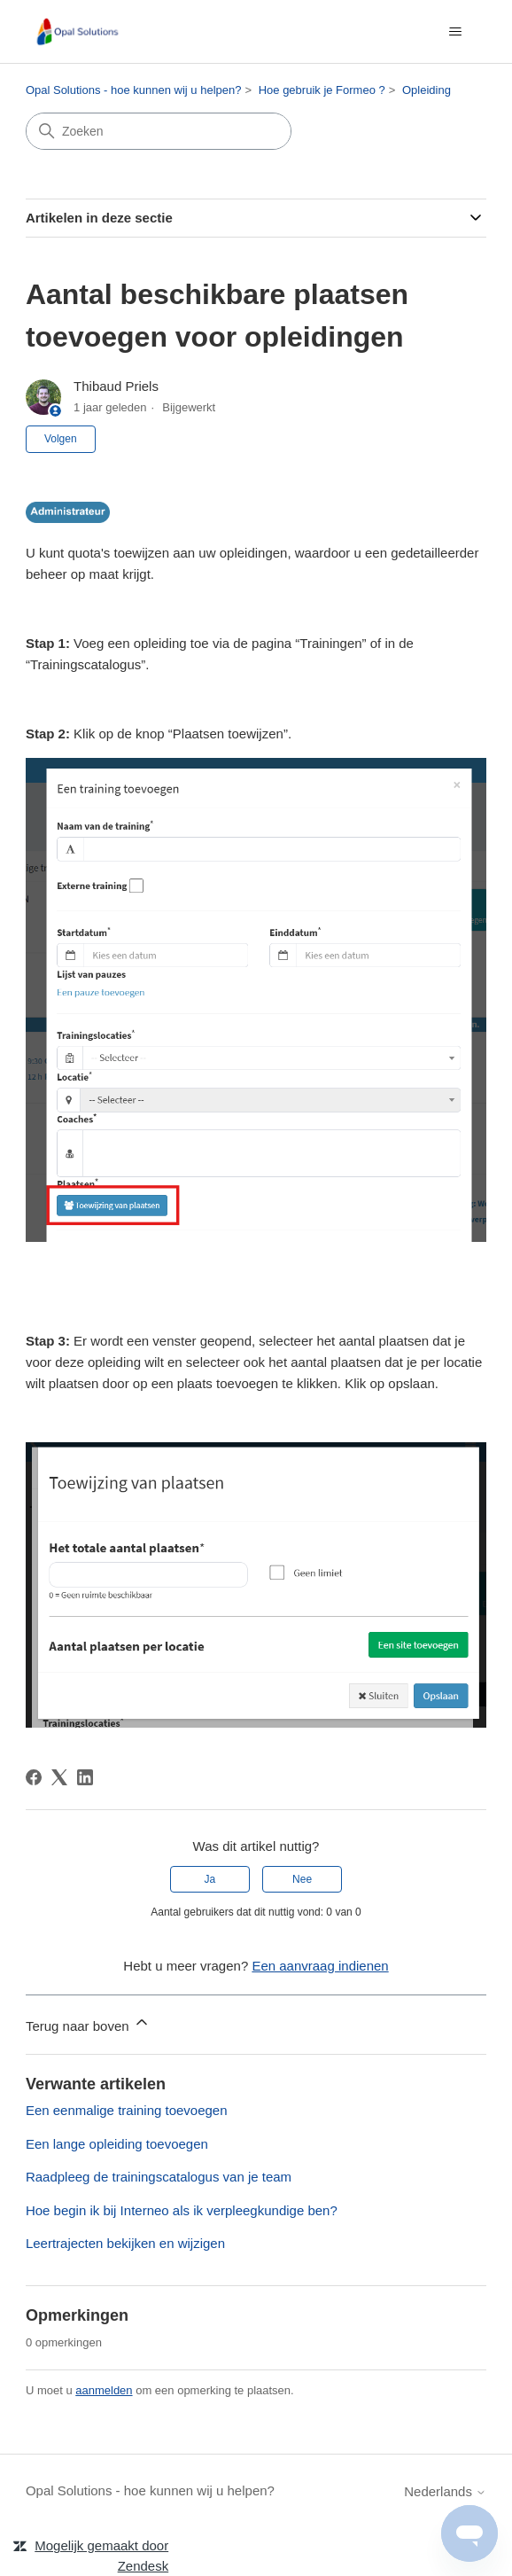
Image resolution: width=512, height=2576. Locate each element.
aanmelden (103, 2390)
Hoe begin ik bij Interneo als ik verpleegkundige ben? (181, 2210)
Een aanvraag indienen (320, 1965)
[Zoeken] (159, 131)
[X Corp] (59, 1777)
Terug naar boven (88, 2023)
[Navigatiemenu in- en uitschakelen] (454, 32)
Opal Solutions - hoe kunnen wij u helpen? (134, 90)
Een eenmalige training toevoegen (127, 2110)
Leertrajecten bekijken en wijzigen (125, 2243)
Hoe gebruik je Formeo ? (322, 90)
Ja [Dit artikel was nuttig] (210, 1879)
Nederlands (445, 2491)
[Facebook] (34, 1777)
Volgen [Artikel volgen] (60, 439)
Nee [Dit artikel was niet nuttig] (302, 1879)
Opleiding (426, 90)
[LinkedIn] (85, 1777)
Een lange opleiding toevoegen (117, 2143)
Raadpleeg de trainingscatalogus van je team (158, 2176)
